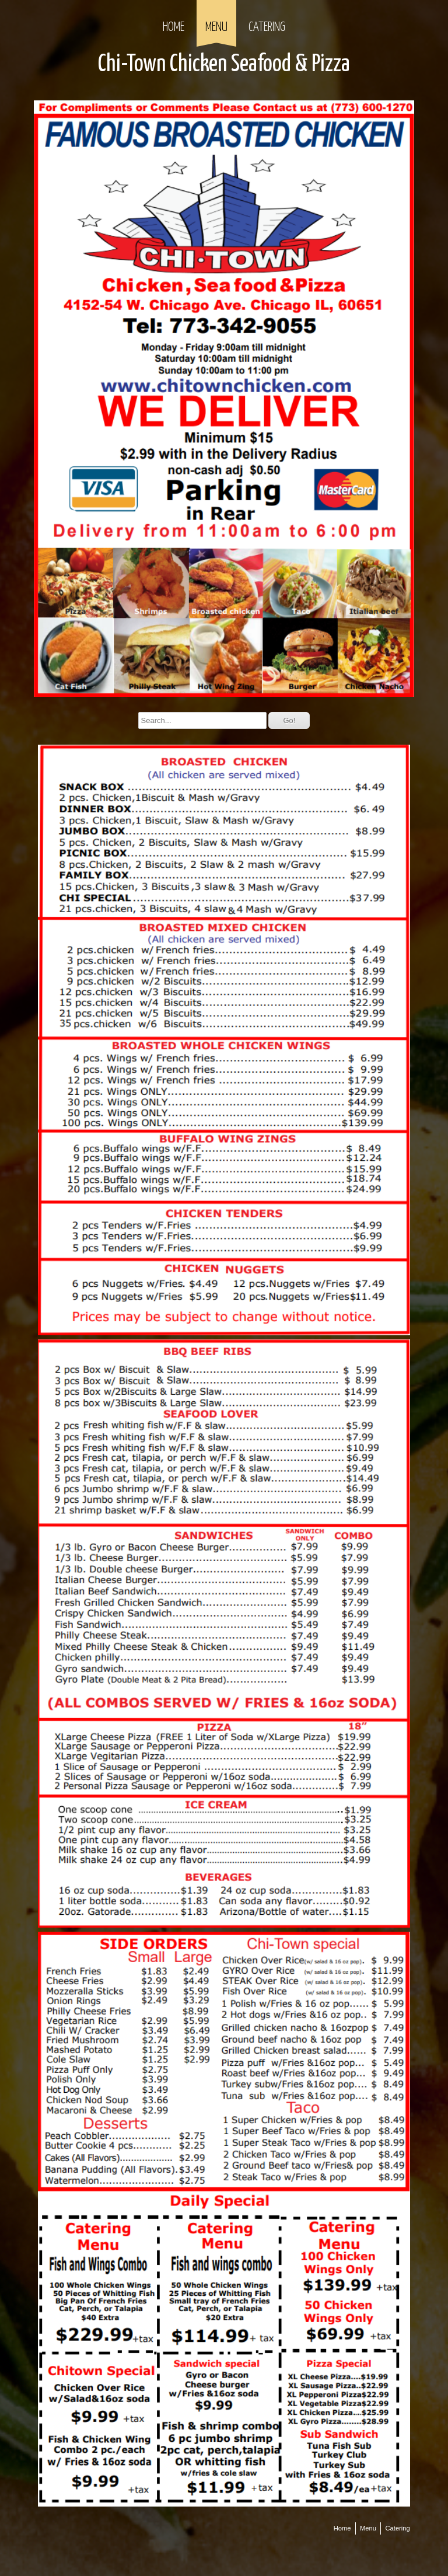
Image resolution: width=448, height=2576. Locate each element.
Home (173, 27)
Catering (267, 27)
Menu (216, 27)
